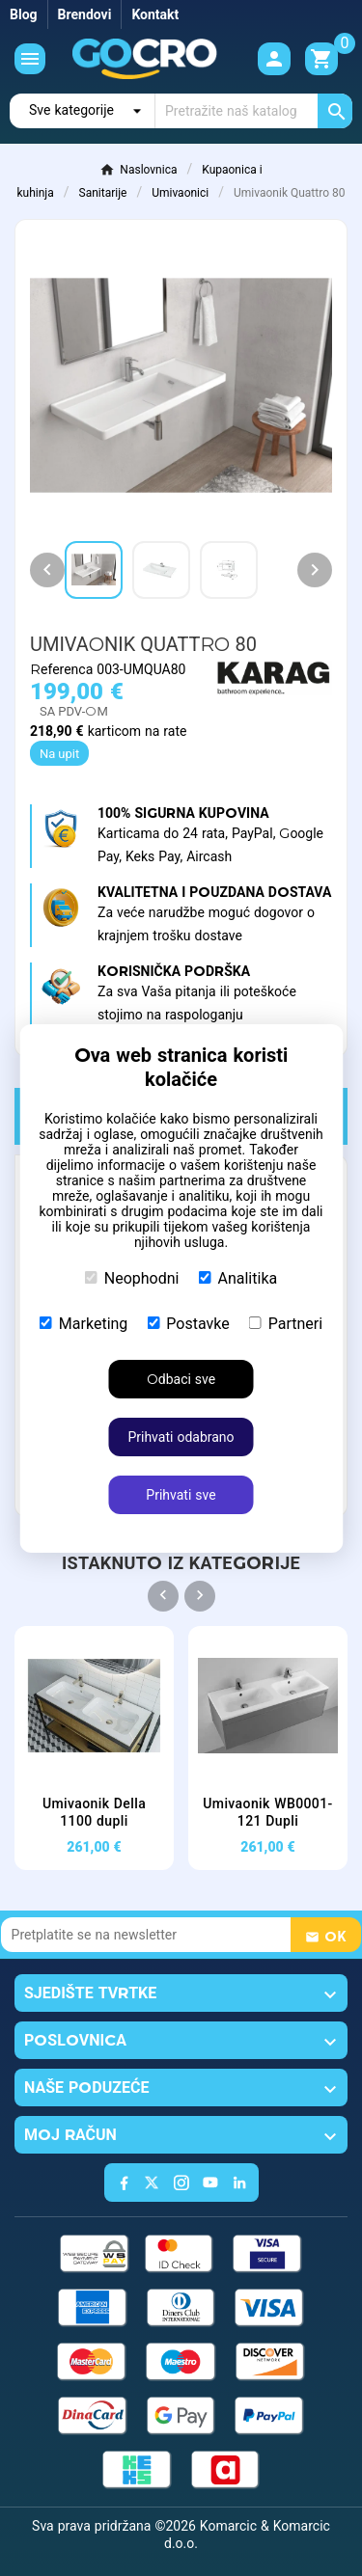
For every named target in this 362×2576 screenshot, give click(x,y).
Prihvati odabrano (180, 1437)
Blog (24, 14)
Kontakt (155, 14)
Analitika (238, 1278)
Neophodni (132, 1278)
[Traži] (253, 111)
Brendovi (85, 14)
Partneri (285, 1324)
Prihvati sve (180, 1495)
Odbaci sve (181, 1379)
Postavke (188, 1324)
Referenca (63, 669)
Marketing (83, 1324)
